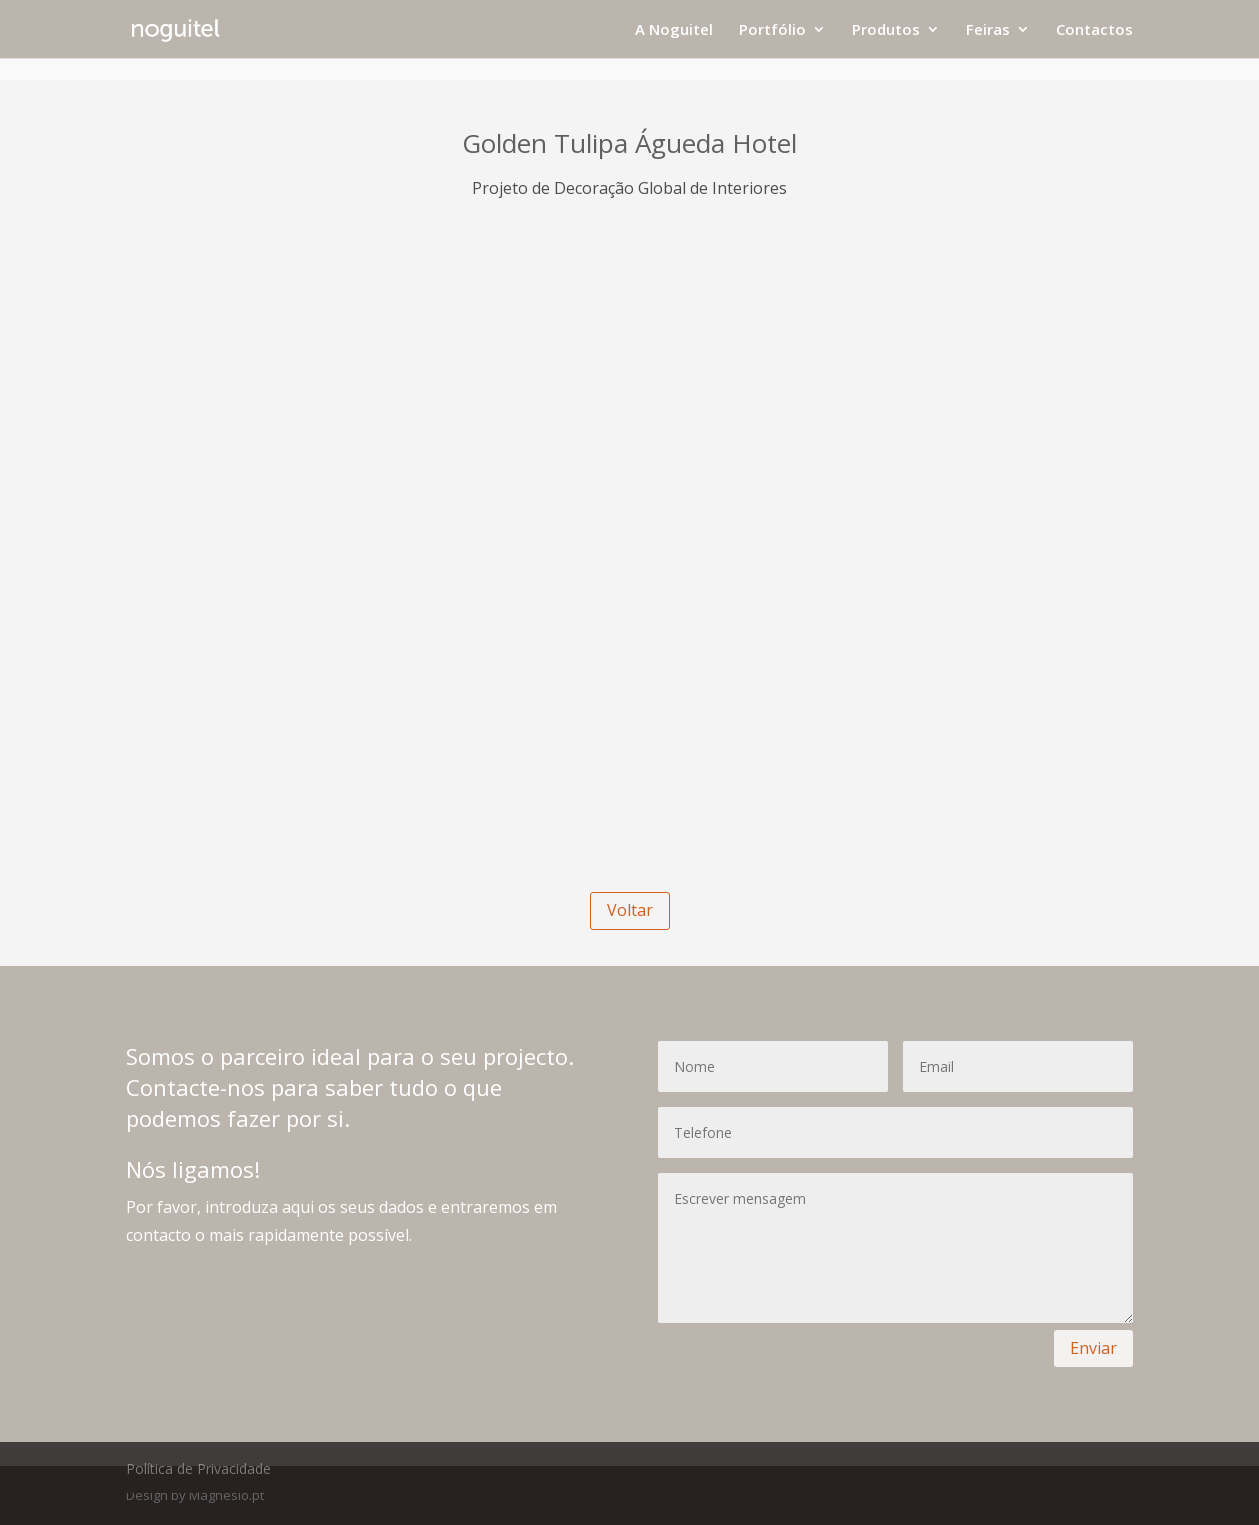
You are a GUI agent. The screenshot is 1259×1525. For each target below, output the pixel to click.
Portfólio (772, 30)
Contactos (1094, 30)
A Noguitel (674, 30)
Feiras (988, 30)
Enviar (1093, 1348)
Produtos (886, 30)
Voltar (630, 910)
